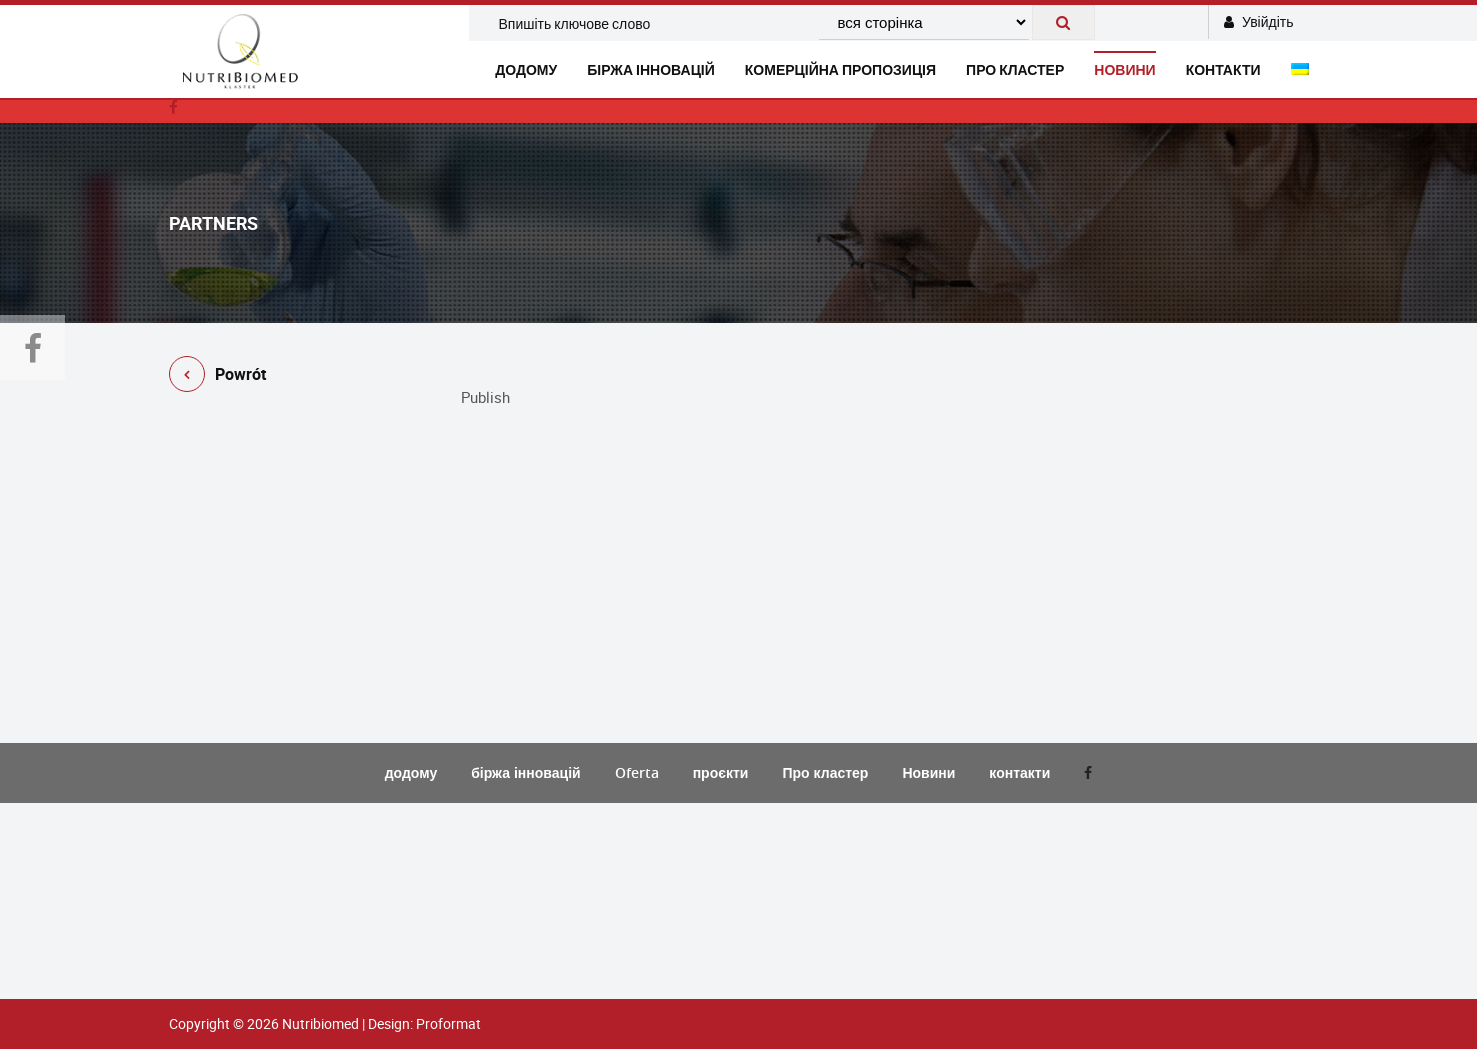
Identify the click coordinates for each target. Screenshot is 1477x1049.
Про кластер (1015, 69)
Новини (928, 772)
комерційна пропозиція (840, 69)
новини (1124, 69)
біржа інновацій (651, 69)
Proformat (448, 1023)
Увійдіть (1258, 21)
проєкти (721, 772)
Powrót (217, 377)
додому (526, 69)
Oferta (637, 772)
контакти (1223, 69)
